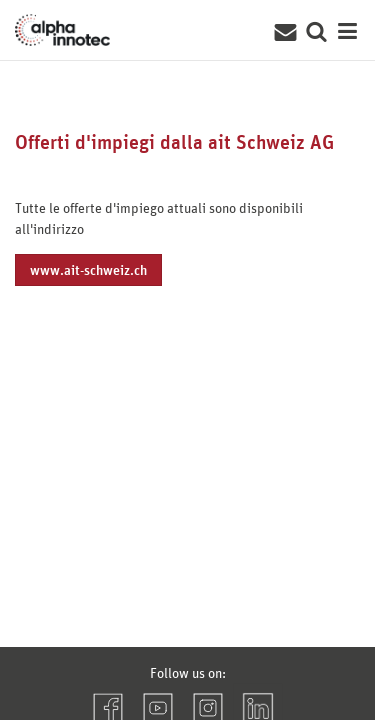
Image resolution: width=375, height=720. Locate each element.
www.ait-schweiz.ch (88, 269)
